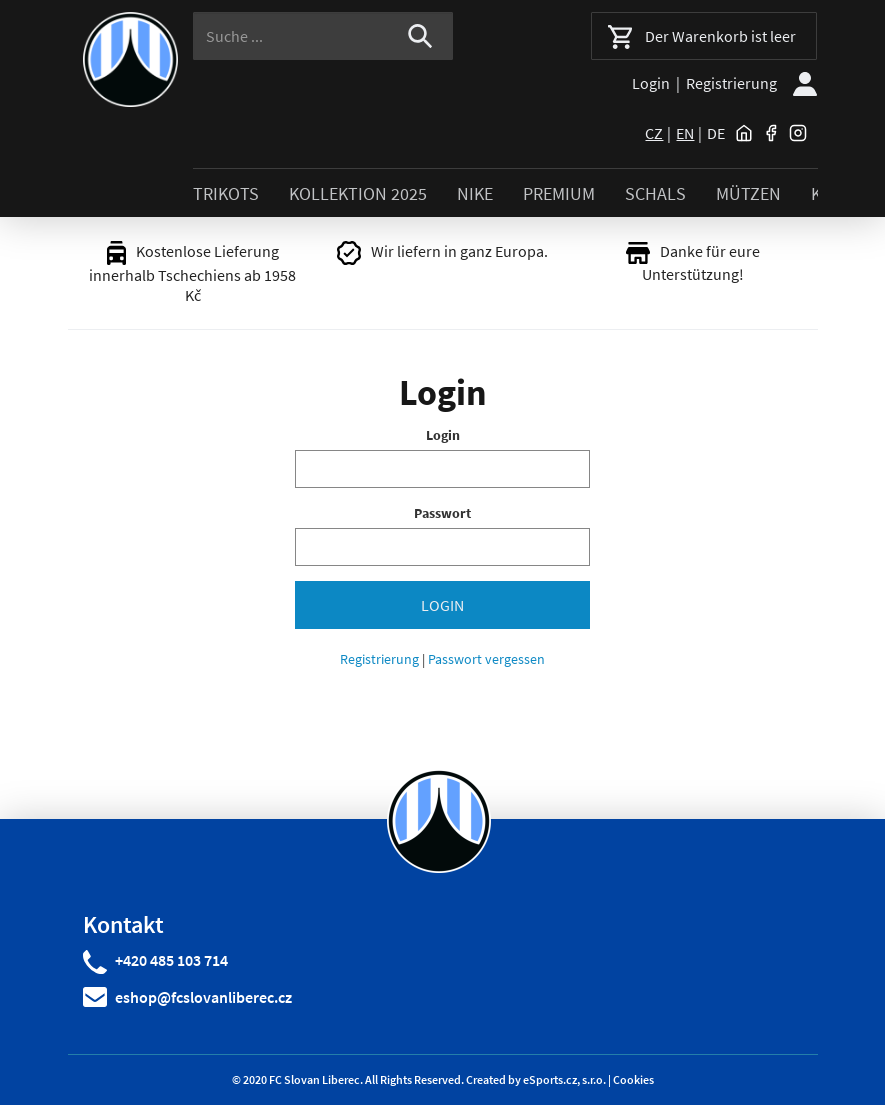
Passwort (442, 513)
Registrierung (731, 83)
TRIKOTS (226, 193)
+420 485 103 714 (171, 960)
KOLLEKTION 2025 (358, 193)
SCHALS (655, 193)
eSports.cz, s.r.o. (564, 1079)
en (685, 133)
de (716, 133)
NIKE (475, 193)
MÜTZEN (748, 193)
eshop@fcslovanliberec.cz (203, 997)
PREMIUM (559, 193)
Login (651, 83)
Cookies (633, 1079)
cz (654, 133)
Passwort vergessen (486, 659)
